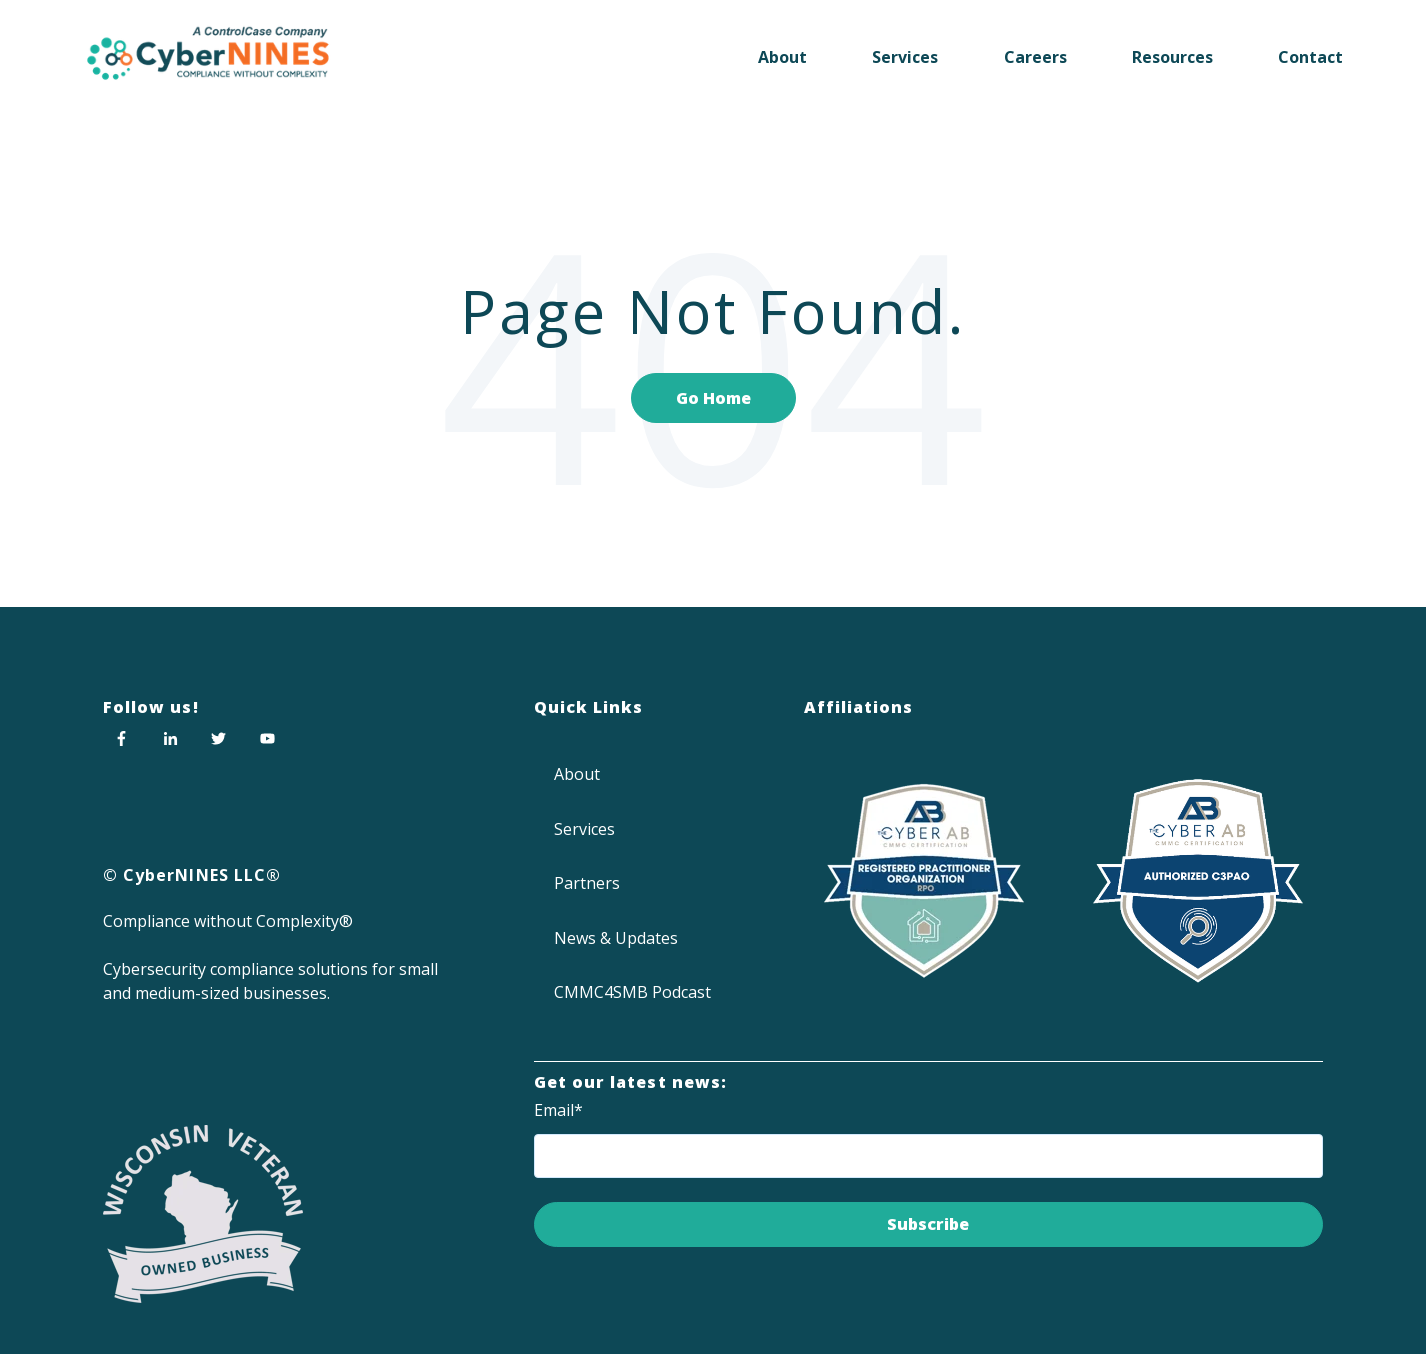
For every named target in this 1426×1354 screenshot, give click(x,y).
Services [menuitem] (584, 829)
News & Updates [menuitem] (616, 938)
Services (905, 57)
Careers (1035, 57)
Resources (1172, 57)
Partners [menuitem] (587, 883)
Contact (1310, 57)
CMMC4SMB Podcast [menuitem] (632, 992)
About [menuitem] (577, 774)
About (782, 57)
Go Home (713, 398)
